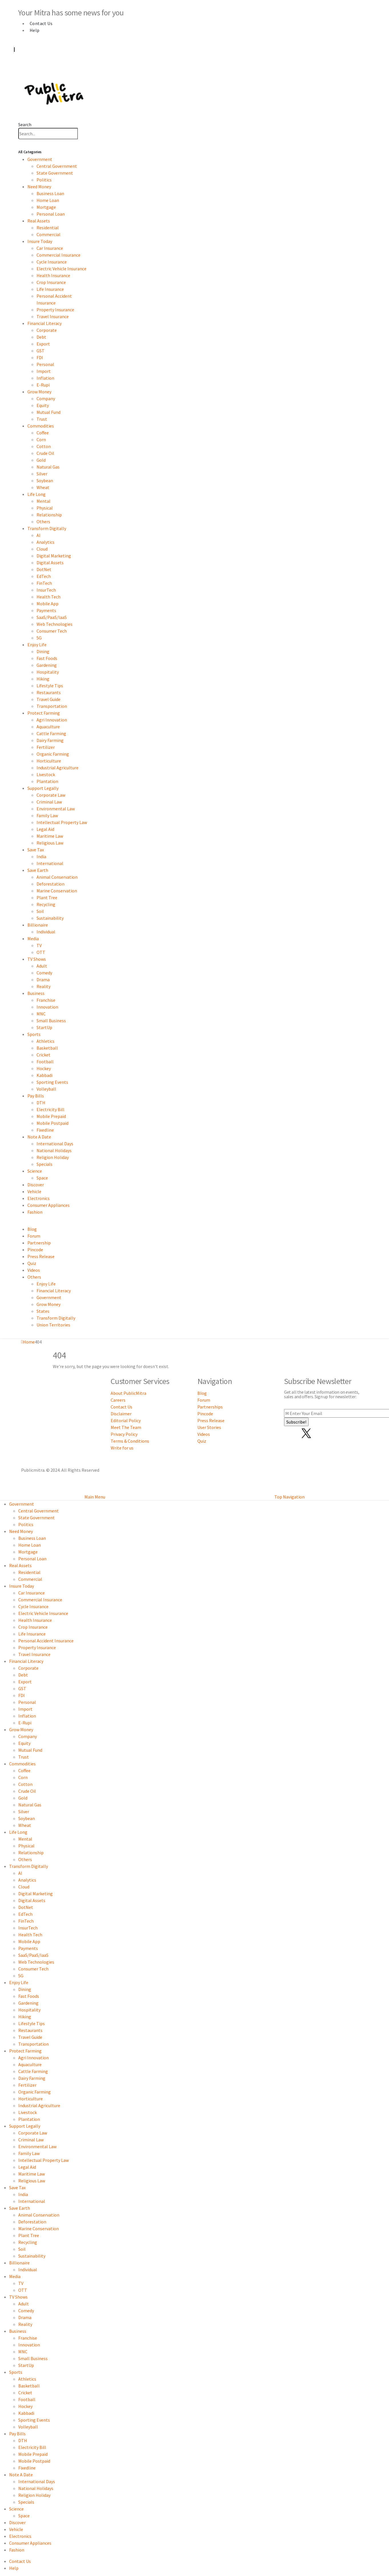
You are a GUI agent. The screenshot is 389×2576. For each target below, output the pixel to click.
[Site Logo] (54, 92)
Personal (45, 364)
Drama (43, 979)
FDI (40, 357)
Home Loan (48, 200)
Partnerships (210, 1407)
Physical (45, 508)
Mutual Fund (48, 412)
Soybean (45, 480)
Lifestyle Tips (50, 685)
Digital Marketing (54, 556)
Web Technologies (54, 624)
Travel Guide (48, 699)
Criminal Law (49, 802)
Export (43, 344)
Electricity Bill (50, 1109)
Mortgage (46, 207)
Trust (42, 419)
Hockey (44, 1068)
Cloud (42, 549)
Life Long (36, 494)
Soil (40, 911)
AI (38, 535)
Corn (41, 439)
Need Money (39, 186)
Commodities (40, 426)
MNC (41, 1014)
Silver (42, 474)
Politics (44, 180)
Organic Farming (53, 754)
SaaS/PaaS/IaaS (52, 617)
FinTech (44, 583)
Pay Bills (35, 1096)
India (41, 856)
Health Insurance (53, 275)
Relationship (49, 515)
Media (33, 938)
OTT (41, 952)
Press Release (40, 1256)
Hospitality (48, 672)
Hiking (43, 679)
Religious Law (50, 843)
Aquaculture (48, 726)
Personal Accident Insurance (46, 1640)
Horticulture (49, 761)
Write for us (122, 1448)
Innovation (47, 1007)
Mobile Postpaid (52, 1123)
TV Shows (36, 959)
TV (39, 945)
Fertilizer (46, 747)
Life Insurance (50, 289)
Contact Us (41, 23)
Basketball (47, 1048)
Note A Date (39, 1137)
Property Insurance (55, 309)
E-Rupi (43, 385)
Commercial (48, 234)
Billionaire (37, 925)
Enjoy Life (36, 644)
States (43, 1311)
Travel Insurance (53, 316)
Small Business (51, 1020)
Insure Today (39, 241)
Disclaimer (121, 1413)
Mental (43, 501)
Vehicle (34, 1191)
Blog (32, 1229)
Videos (33, 1270)
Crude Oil (45, 453)
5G (39, 638)
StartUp (44, 1027)
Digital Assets (50, 562)
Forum (33, 1236)
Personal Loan (51, 214)
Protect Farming (43, 713)
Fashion (34, 1212)
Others (43, 521)
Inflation (45, 378)
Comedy (44, 973)
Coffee (43, 433)
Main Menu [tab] (94, 1497)
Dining (43, 651)
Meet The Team (126, 1427)
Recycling (46, 904)
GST (40, 350)
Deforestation (50, 884)
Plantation (47, 781)
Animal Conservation (57, 877)
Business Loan (50, 193)
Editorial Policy (126, 1420)
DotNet (44, 569)
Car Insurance (50, 248)
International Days (55, 1143)
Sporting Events (52, 1082)
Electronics (38, 1198)
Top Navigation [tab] (289, 1497)
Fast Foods (47, 658)
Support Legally (42, 788)
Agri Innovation (52, 720)
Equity (43, 405)
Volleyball (46, 1089)
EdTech (44, 576)
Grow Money (39, 391)
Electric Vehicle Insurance (61, 268)
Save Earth (37, 870)
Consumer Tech (52, 631)
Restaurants (49, 692)
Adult (42, 966)
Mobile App (47, 603)
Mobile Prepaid (51, 1116)
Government (39, 159)
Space (42, 1178)
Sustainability (50, 918)
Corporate (47, 330)
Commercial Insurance (58, 255)
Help (35, 30)
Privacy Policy (124, 1434)
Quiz (31, 1263)
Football (45, 1061)
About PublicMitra (128, 1393)
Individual (46, 932)
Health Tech (48, 597)
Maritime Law (50, 836)
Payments (46, 610)
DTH (41, 1102)
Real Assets (38, 221)
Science (34, 1171)
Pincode (35, 1249)
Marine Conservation (57, 891)
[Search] (81, 134)
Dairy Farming (50, 740)
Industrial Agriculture (57, 767)
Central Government (57, 166)
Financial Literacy (44, 323)
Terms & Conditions (130, 1441)
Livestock (46, 774)
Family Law (47, 815)
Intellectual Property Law (62, 822)
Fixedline (45, 1130)
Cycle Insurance (52, 262)
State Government (55, 173)
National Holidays (54, 1150)
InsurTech (46, 590)
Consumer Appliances (48, 1205)
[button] (24, 124)
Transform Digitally (46, 528)
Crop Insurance (51, 282)
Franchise (46, 1000)
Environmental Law (56, 808)
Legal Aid (45, 829)
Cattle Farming (51, 733)
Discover (35, 1184)
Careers (118, 1400)
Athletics (45, 1041)
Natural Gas (48, 467)
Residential (48, 227)
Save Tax (35, 849)
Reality (43, 986)
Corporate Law (51, 795)
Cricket (43, 1055)
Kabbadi (44, 1075)
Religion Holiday (53, 1157)
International (50, 863)
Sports (33, 1034)
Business (35, 993)
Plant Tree (47, 897)
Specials (44, 1164)
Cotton (44, 446)
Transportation (52, 706)
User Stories (209, 1427)
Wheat (43, 487)
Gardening (47, 665)
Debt (41, 337)
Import (44, 371)
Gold (41, 460)
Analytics (45, 542)
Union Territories (53, 1325)
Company (46, 398)
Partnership (39, 1243)
